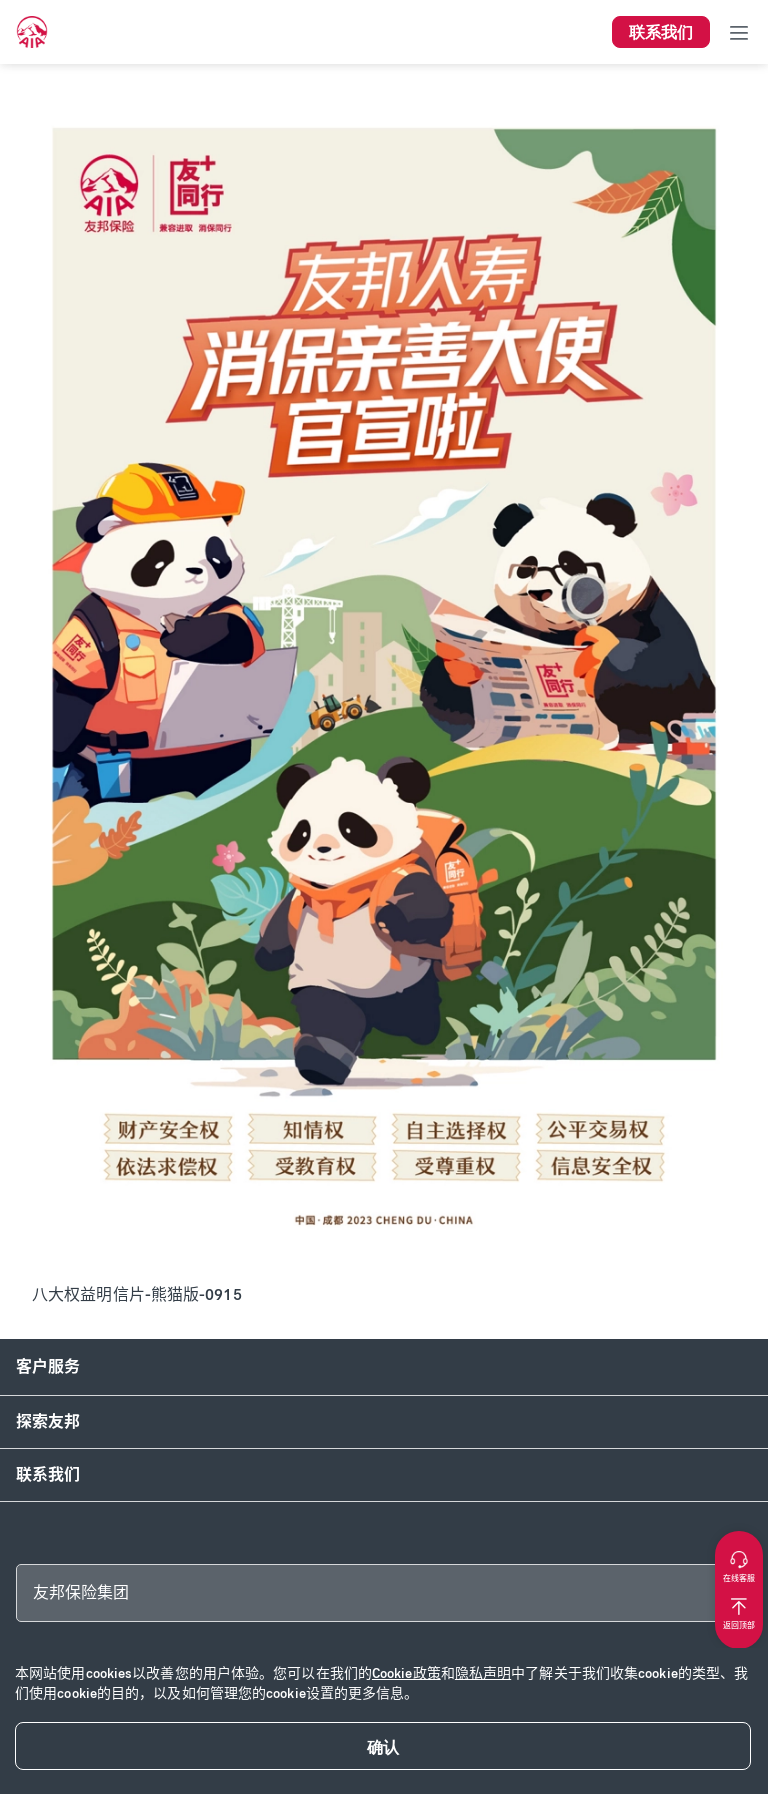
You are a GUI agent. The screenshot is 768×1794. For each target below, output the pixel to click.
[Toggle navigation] (739, 32)
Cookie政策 (406, 1673)
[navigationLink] (32, 32)
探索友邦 (48, 1421)
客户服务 (48, 1366)
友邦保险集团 (81, 1592)
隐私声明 (483, 1673)
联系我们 (48, 1474)
